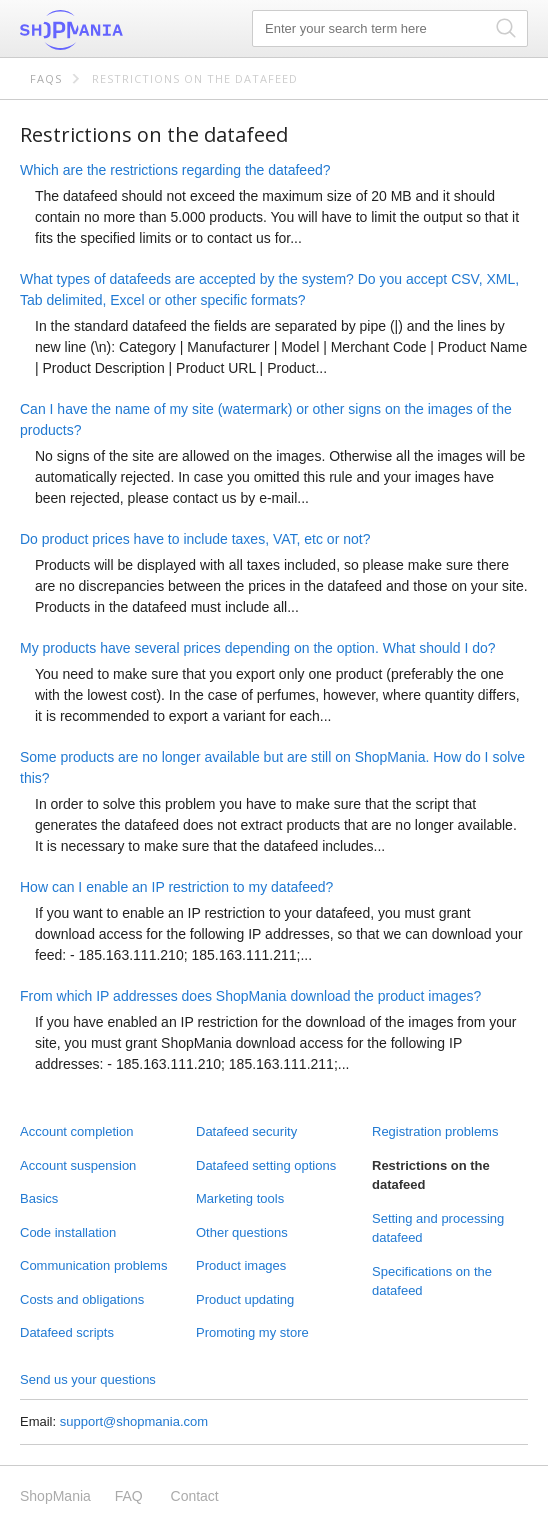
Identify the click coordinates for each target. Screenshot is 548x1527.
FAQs (46, 78)
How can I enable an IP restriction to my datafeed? (176, 887)
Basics (39, 1198)
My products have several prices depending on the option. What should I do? (258, 648)
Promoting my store (252, 1332)
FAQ (129, 1496)
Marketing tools (240, 1198)
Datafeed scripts (67, 1332)
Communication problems (93, 1265)
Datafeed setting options (266, 1165)
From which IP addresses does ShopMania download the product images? (250, 996)
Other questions (242, 1232)
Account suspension (78, 1165)
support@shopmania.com (134, 1421)
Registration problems (435, 1131)
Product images (241, 1265)
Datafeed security (246, 1131)
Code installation (68, 1232)
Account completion (76, 1131)
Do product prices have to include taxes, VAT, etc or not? (195, 539)
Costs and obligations (82, 1299)
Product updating (245, 1299)
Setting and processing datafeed (438, 1228)
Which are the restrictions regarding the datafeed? (175, 170)
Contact (195, 1496)
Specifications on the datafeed (432, 1281)
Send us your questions (88, 1379)
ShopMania (120, 30)
